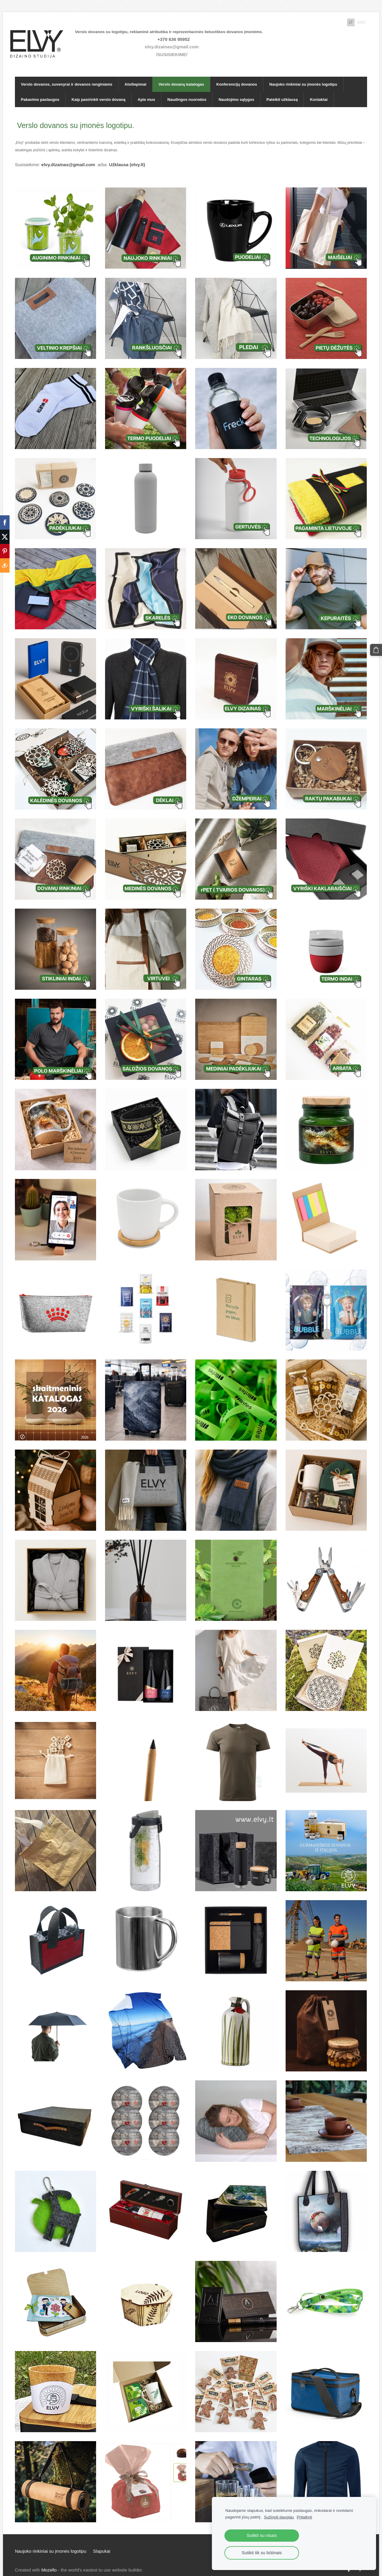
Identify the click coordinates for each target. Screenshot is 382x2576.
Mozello (49, 2560)
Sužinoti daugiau (279, 2517)
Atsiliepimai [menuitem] (135, 75)
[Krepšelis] (377, 649)
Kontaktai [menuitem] (318, 90)
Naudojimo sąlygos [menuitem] (236, 90)
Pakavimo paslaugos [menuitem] (40, 90)
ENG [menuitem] (361, 22)
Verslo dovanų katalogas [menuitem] (181, 75)
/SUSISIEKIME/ (176, 49)
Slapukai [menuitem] (101, 2541)
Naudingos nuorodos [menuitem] (187, 90)
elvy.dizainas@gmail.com (176, 41)
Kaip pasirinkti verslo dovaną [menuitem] (99, 90)
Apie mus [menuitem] (146, 90)
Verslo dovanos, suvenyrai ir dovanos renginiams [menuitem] (66, 75)
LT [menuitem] (351, 22)
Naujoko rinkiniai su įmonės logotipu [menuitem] (303, 75)
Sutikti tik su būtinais (262, 2552)
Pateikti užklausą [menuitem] (282, 90)
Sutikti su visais (262, 2535)
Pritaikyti (304, 2517)
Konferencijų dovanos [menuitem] (236, 75)
